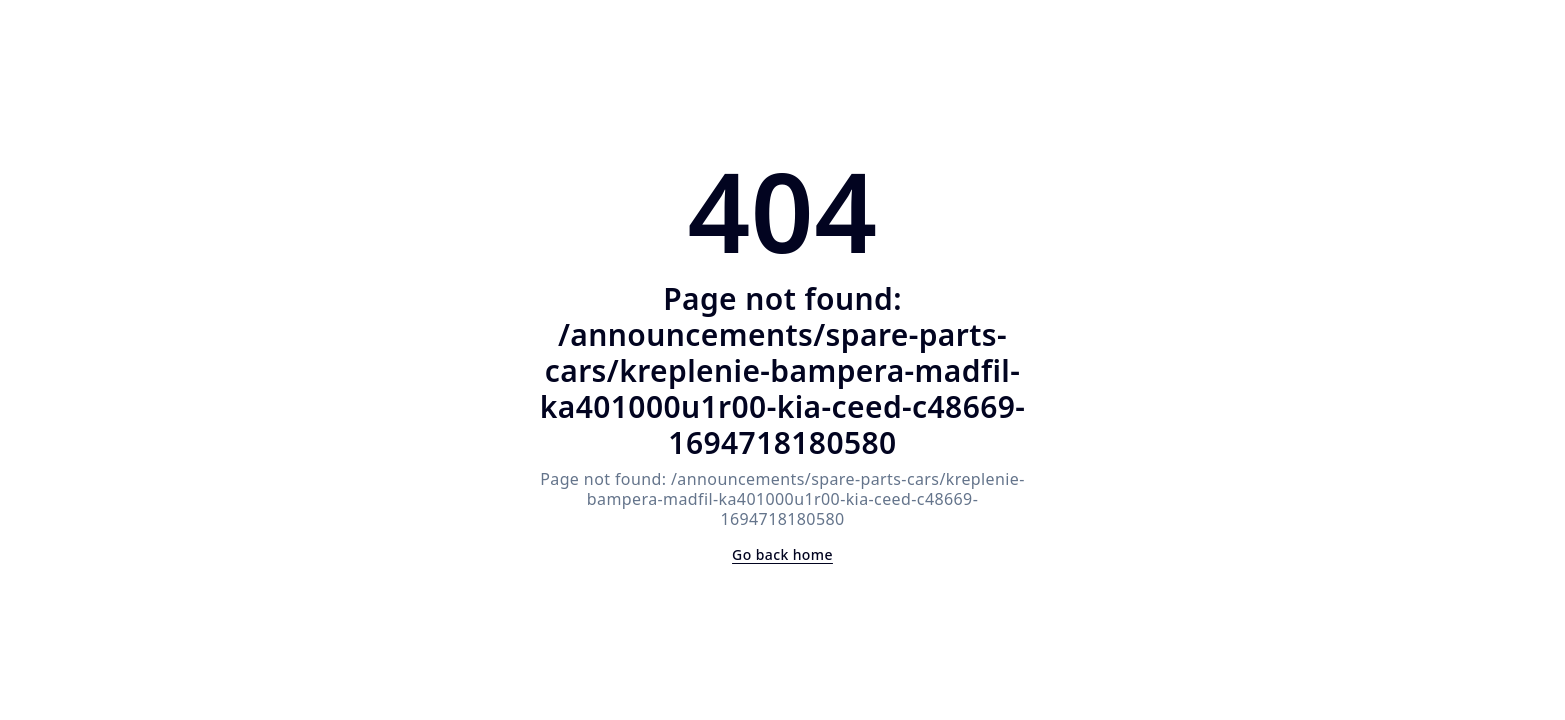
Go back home (782, 554)
